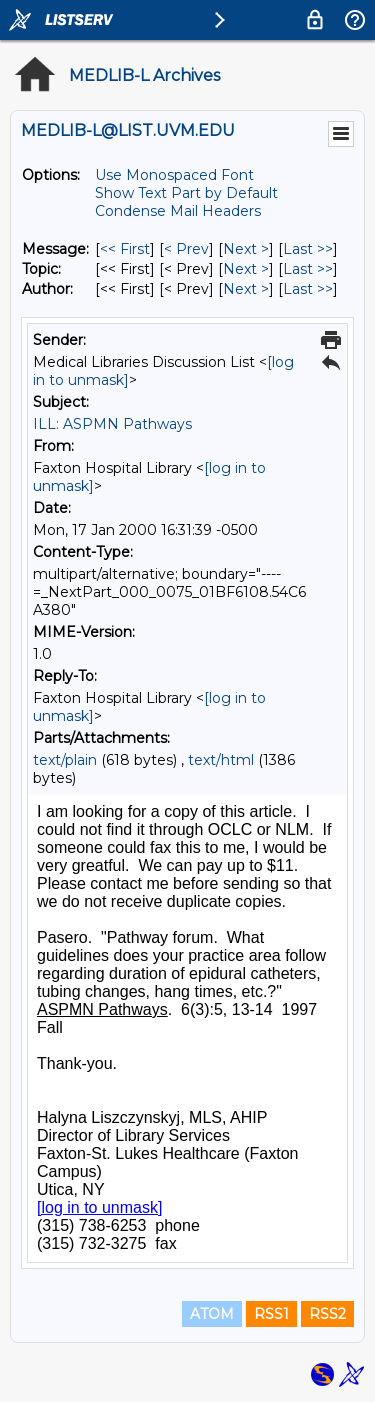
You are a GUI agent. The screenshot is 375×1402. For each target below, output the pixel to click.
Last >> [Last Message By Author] (308, 289)
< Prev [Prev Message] (186, 249)
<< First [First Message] (125, 249)
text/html (221, 760)
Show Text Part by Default (186, 193)
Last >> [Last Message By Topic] (308, 269)
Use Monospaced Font (174, 175)
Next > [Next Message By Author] (246, 289)
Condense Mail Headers (178, 211)
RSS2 (327, 1314)
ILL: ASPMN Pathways (112, 424)
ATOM (212, 1314)
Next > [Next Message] (246, 249)
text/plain (65, 760)
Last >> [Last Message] (308, 249)
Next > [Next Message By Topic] (246, 269)
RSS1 (271, 1314)
